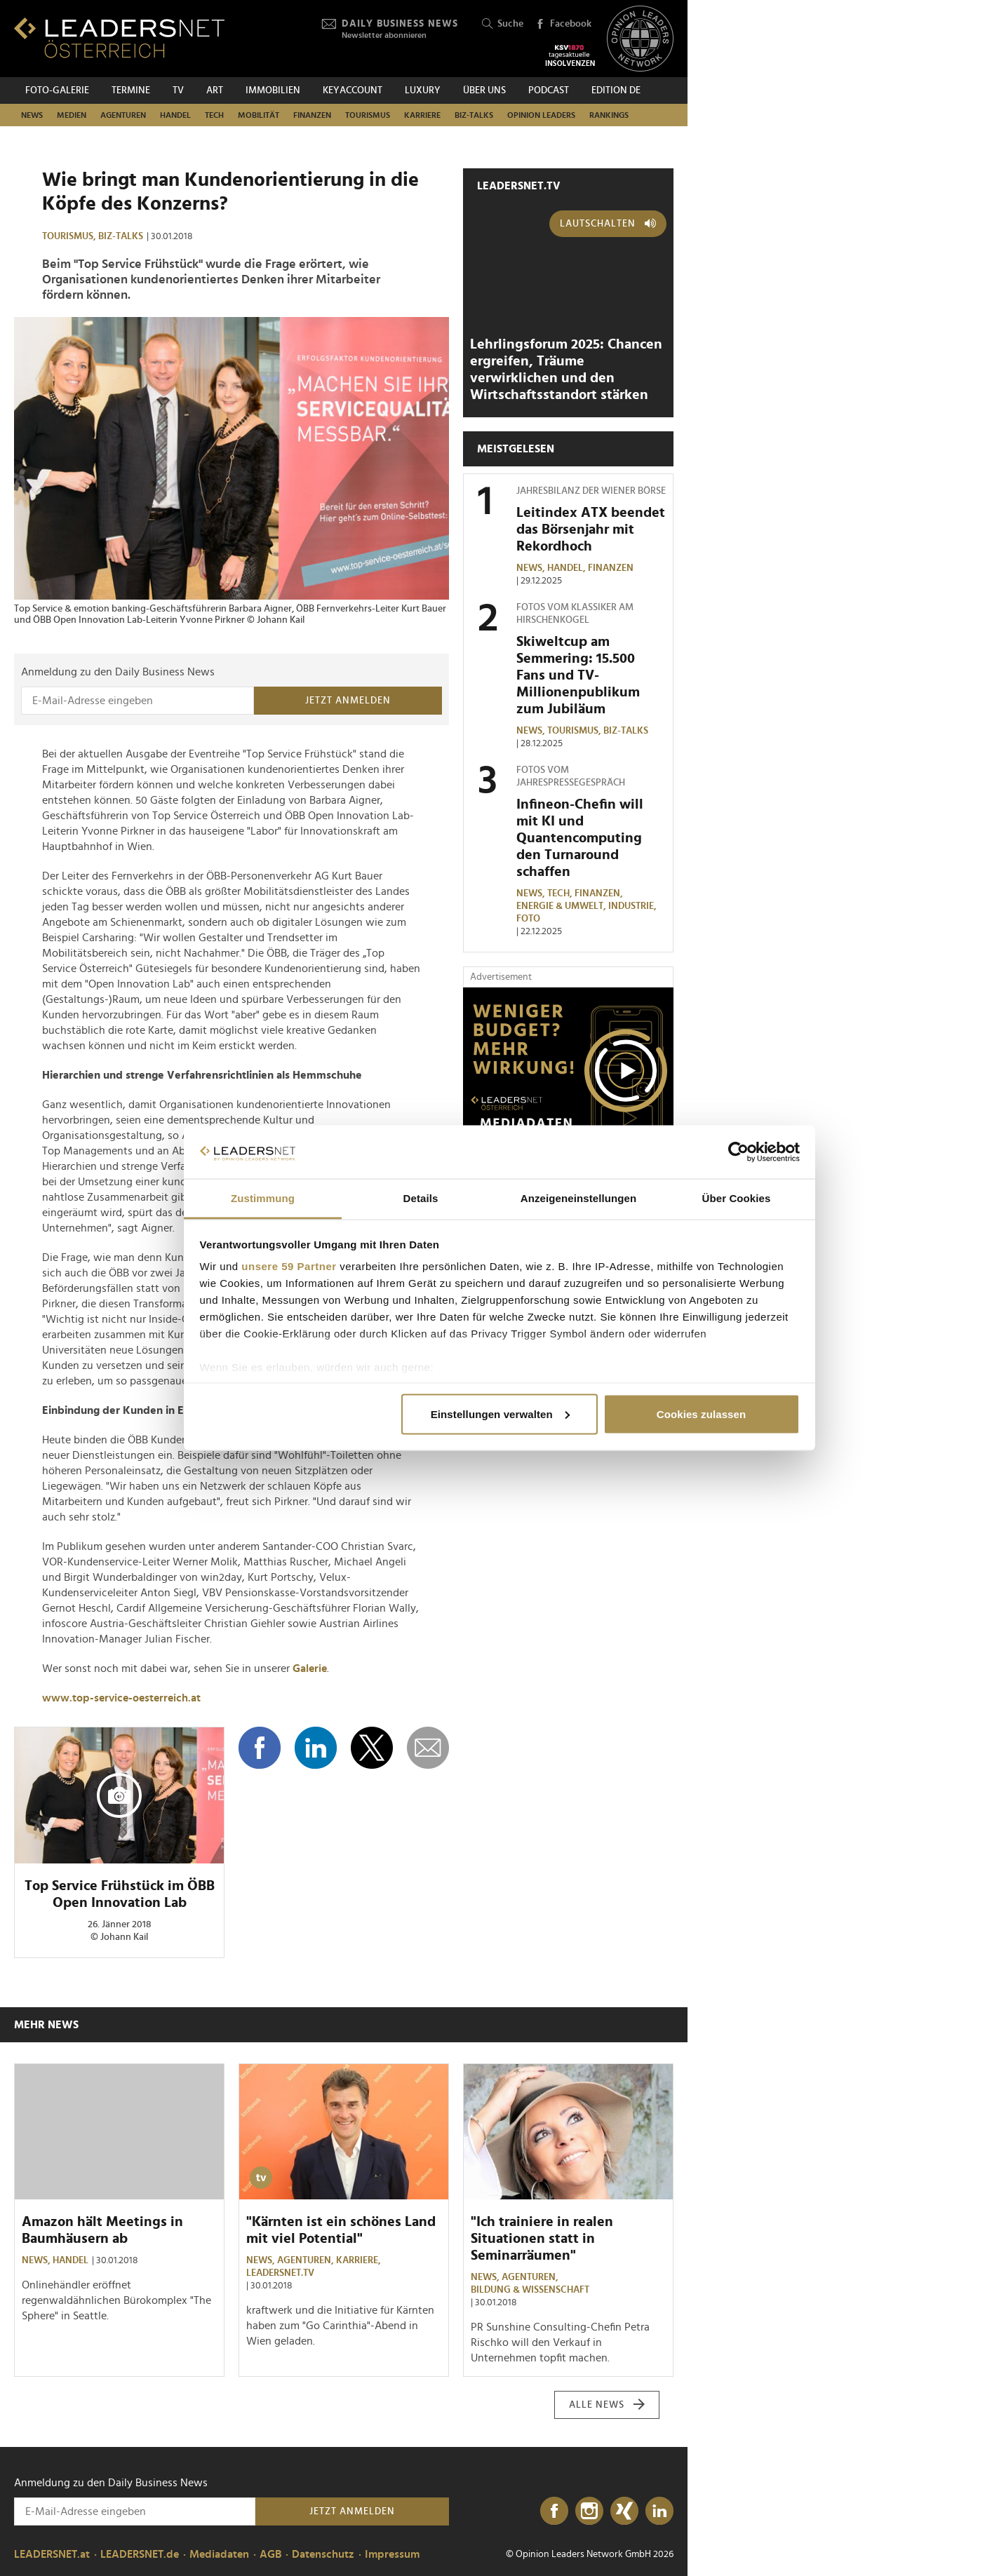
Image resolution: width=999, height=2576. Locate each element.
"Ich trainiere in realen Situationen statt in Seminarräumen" (542, 2239)
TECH (214, 115)
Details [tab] (420, 1198)
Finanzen (312, 115)
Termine (131, 90)
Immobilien (273, 90)
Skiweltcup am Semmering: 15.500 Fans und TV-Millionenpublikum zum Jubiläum (578, 675)
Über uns (484, 90)
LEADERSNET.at (52, 2554)
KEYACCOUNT (352, 90)
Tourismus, (70, 236)
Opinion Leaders (541, 115)
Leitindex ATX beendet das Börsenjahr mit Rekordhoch (590, 529)
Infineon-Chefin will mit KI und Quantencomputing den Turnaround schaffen (579, 838)
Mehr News (46, 2024)
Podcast (548, 90)
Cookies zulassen (701, 1414)
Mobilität (258, 115)
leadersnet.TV (519, 185)
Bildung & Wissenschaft (530, 2290)
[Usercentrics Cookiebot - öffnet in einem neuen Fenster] (738, 1151)
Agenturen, (306, 2260)
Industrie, (633, 906)
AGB (270, 2554)
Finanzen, (600, 893)
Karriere (422, 115)
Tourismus (367, 115)
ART (214, 90)
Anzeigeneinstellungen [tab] (578, 1198)
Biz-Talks (474, 115)
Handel (175, 115)
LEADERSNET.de (139, 2554)
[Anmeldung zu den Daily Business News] (137, 701)
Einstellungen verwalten (500, 1414)
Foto (528, 919)
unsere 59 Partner (288, 1266)
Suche (502, 24)
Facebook (563, 24)
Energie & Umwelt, (562, 906)
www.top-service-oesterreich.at (121, 1698)
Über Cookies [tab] (736, 1198)
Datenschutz (323, 2554)
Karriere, (359, 2260)
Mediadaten (219, 2554)
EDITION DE (616, 90)
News (32, 115)
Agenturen (123, 115)
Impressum (392, 2554)
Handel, (567, 568)
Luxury (423, 90)
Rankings (609, 115)
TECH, (561, 893)
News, (531, 568)
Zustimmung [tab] (263, 1198)
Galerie (310, 1668)
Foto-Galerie (57, 90)
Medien (71, 115)
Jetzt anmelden (348, 701)
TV (178, 90)
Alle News (607, 2405)
